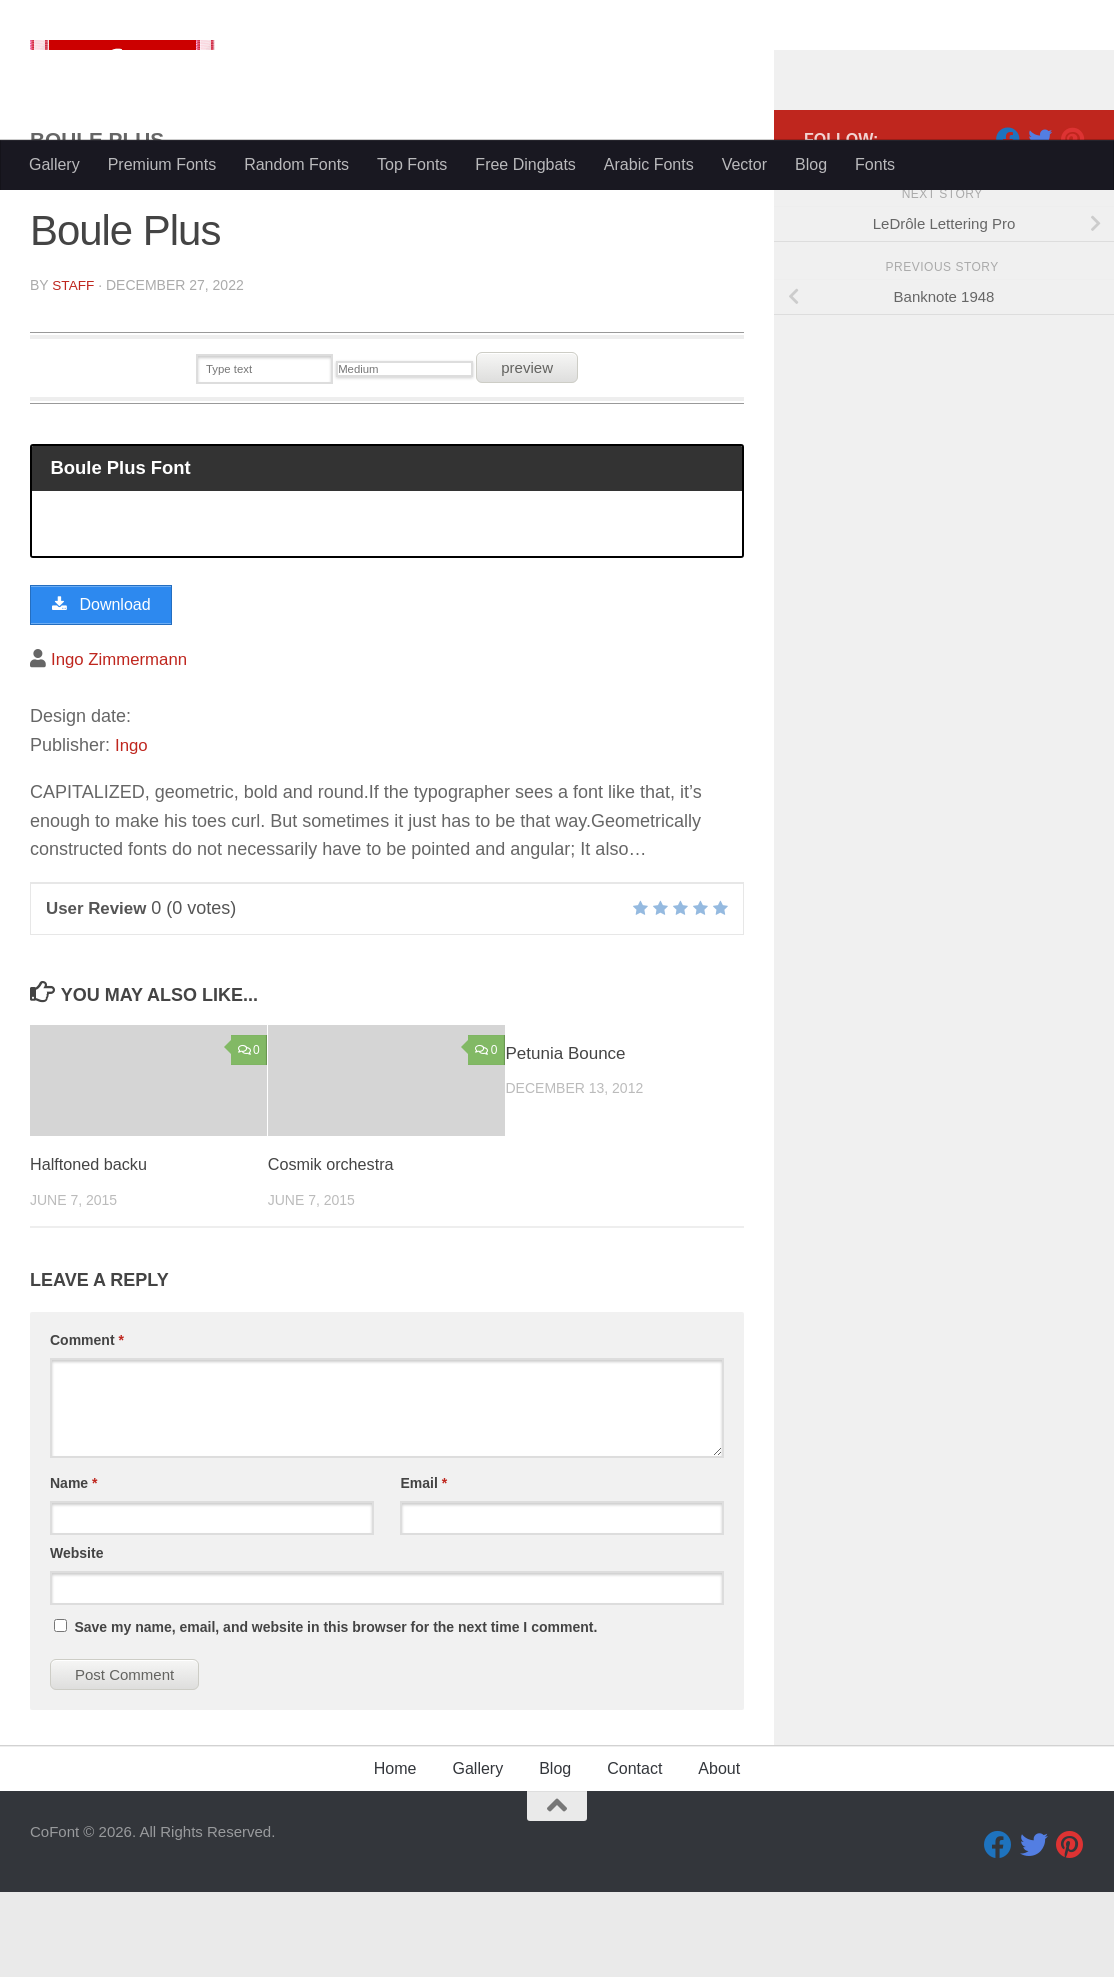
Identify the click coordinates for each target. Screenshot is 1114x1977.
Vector (744, 164)
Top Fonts (412, 164)
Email (423, 1568)
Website (76, 1638)
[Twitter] (1040, 219)
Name (73, 1568)
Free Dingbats (525, 164)
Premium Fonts (162, 164)
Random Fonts (296, 164)
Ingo (132, 830)
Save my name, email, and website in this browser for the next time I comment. (335, 1712)
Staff (73, 365)
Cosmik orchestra (334, 1249)
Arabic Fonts (649, 164)
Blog (811, 164)
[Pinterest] (1072, 219)
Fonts (875, 164)
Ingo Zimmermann (124, 743)
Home (395, 1853)
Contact (634, 1853)
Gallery (54, 164)
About (719, 1853)
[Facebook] (1008, 219)
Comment (87, 1425)
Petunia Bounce (566, 1138)
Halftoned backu (91, 1249)
